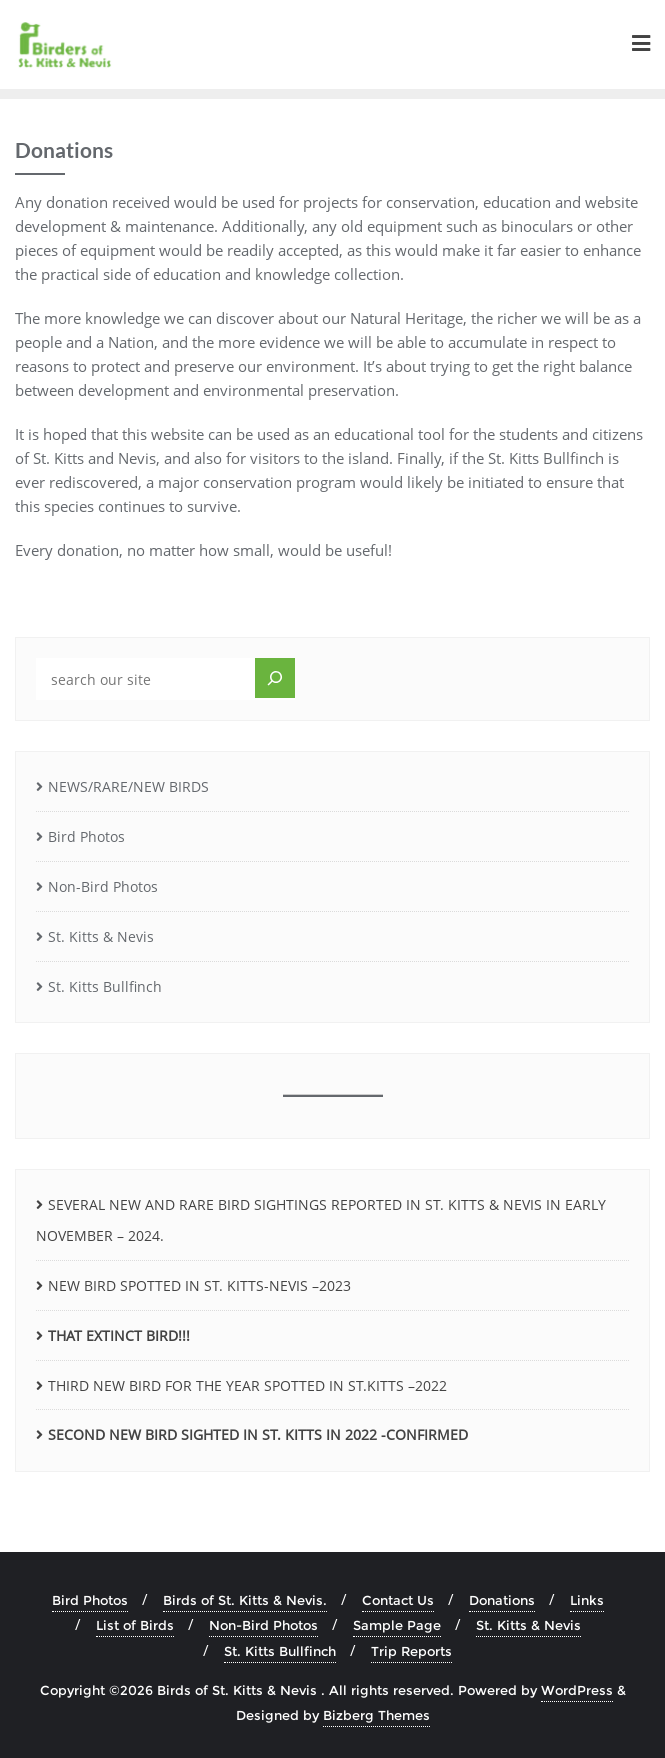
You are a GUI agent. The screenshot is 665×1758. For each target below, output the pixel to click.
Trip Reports (411, 1651)
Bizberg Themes (376, 1715)
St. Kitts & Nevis (101, 936)
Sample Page (397, 1625)
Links (587, 1600)
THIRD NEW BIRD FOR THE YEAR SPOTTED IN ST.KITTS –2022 (247, 1385)
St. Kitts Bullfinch (105, 986)
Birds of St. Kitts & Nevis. (245, 1600)
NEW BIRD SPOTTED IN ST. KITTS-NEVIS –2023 (199, 1285)
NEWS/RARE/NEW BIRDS (128, 786)
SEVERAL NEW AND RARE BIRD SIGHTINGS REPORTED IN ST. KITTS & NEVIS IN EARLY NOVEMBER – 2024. (321, 1220)
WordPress (577, 1690)
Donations (502, 1600)
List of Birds (135, 1625)
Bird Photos (86, 836)
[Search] (275, 678)
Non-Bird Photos (103, 886)
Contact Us (398, 1600)
